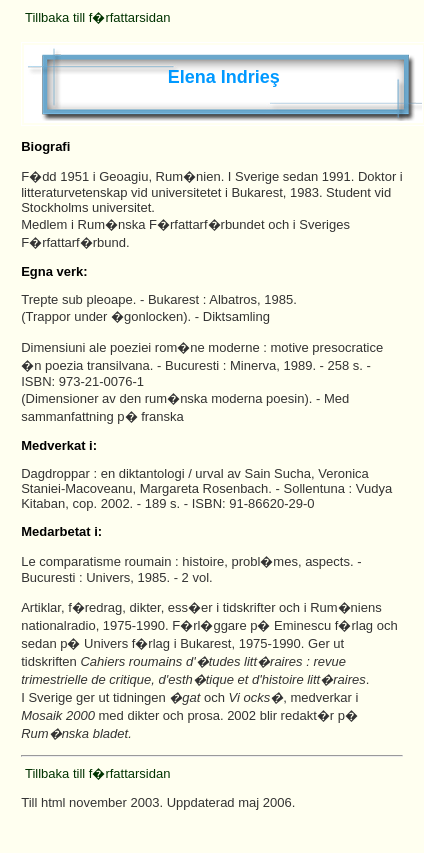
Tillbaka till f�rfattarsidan (97, 17)
